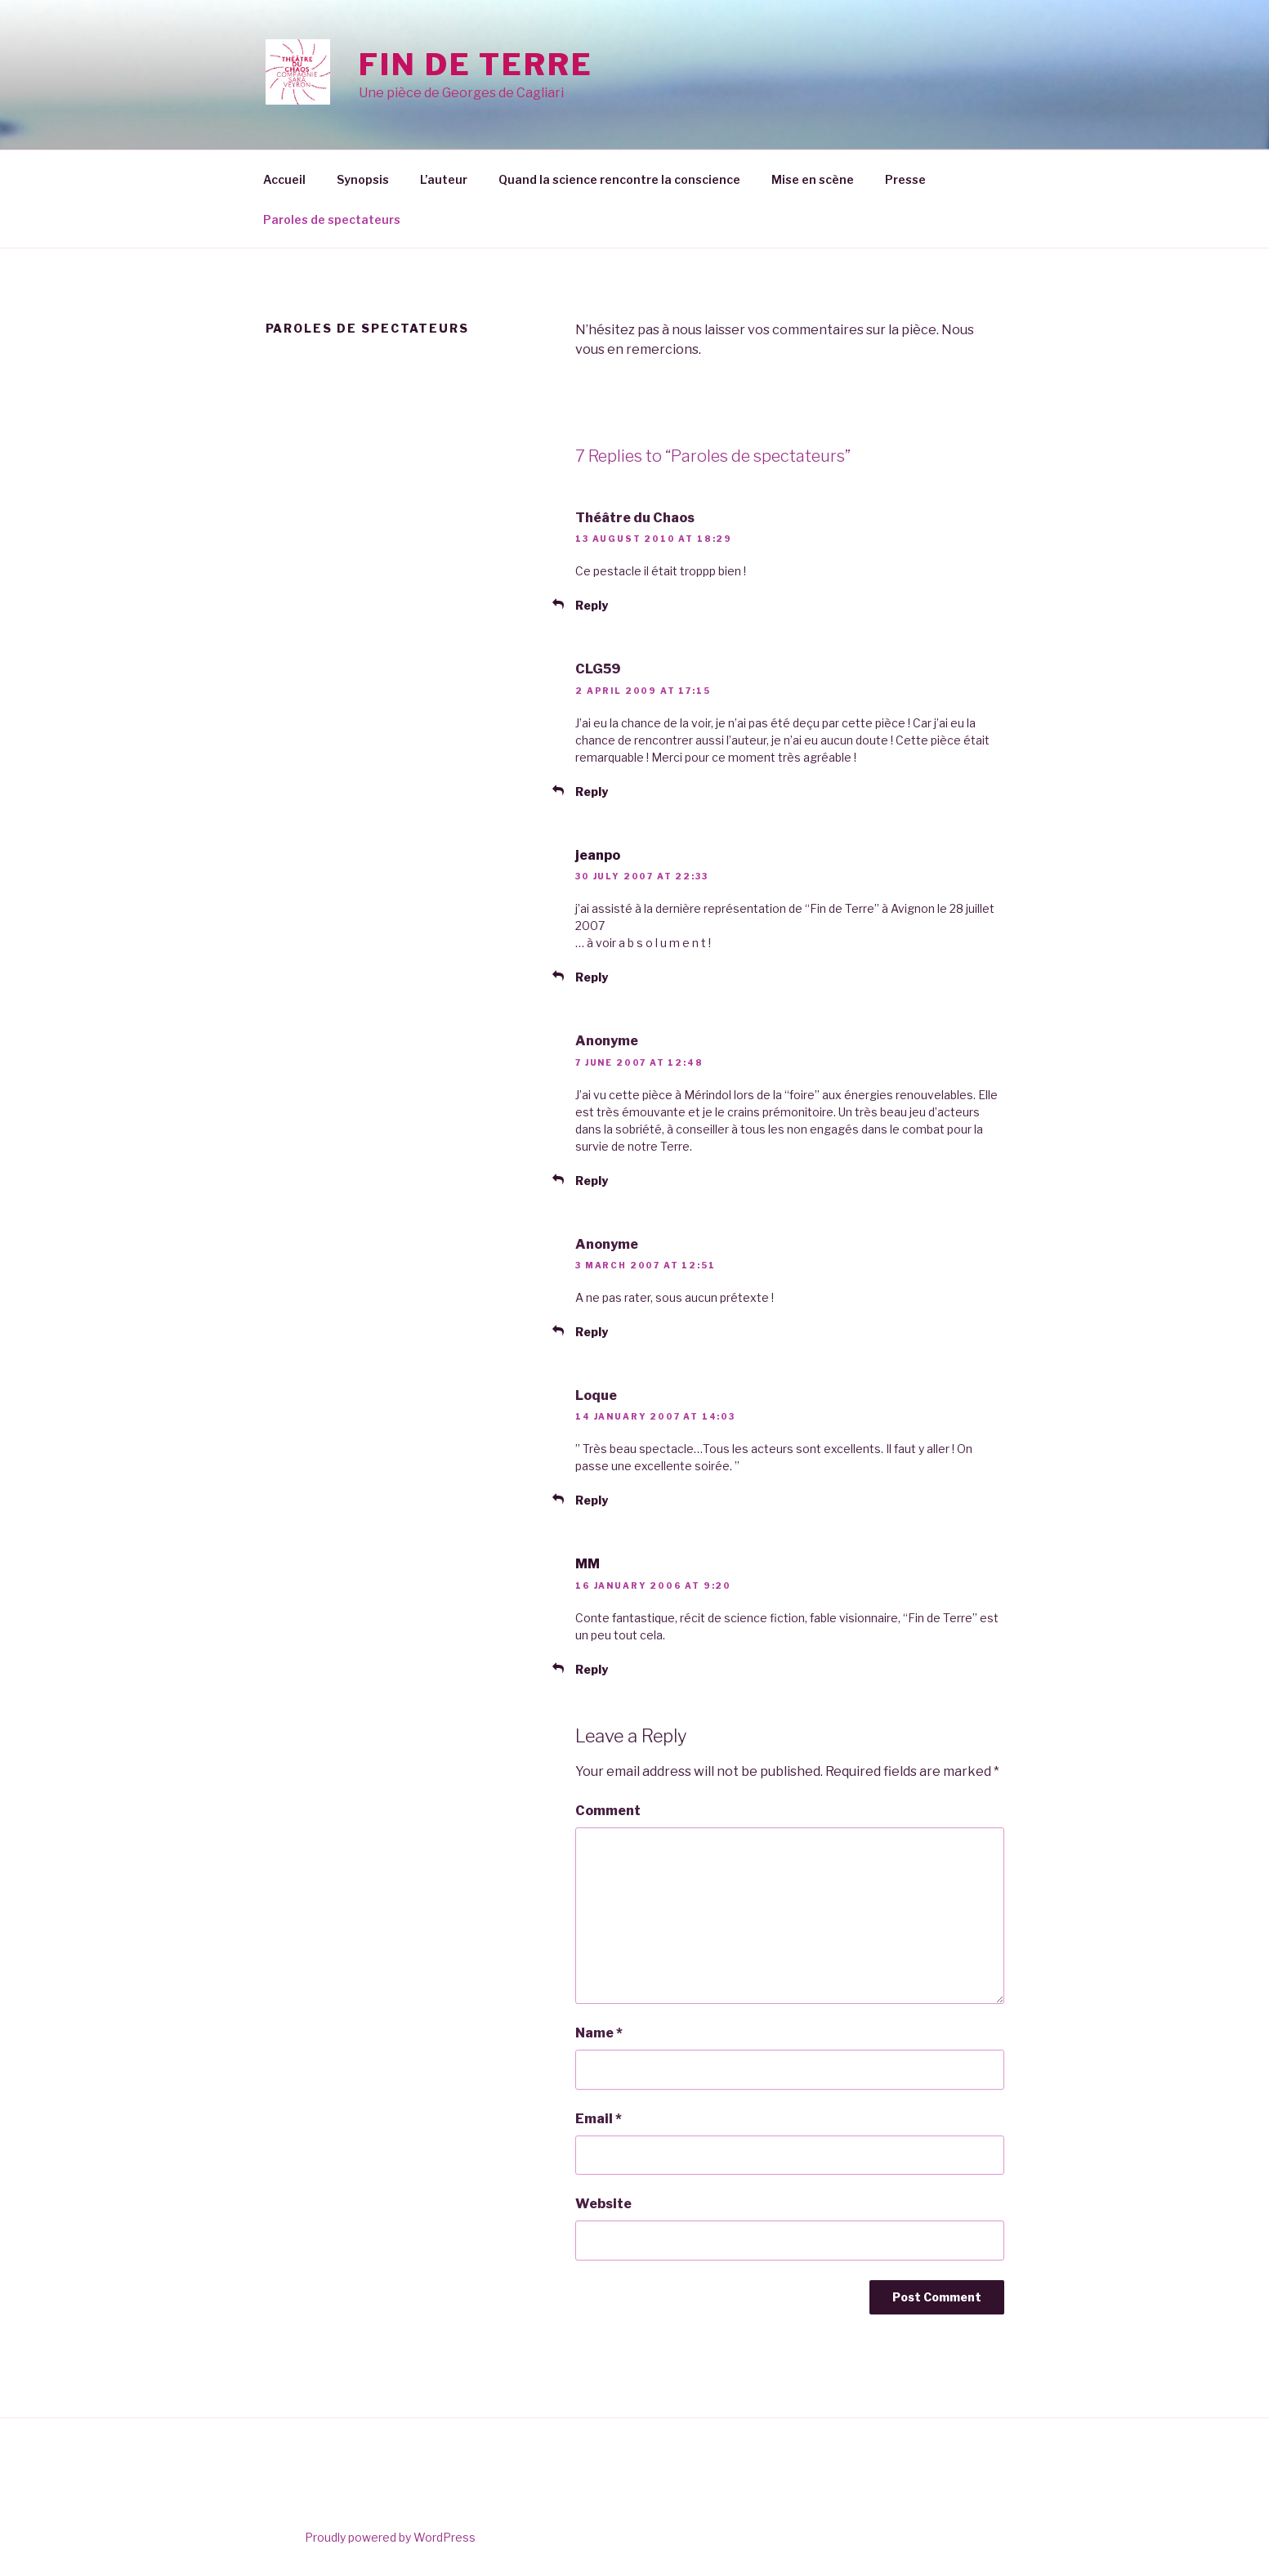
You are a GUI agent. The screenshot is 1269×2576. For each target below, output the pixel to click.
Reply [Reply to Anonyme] (591, 1180)
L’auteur (443, 179)
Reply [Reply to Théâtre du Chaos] (591, 605)
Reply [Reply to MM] (591, 1669)
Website (603, 2204)
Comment (608, 1810)
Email (598, 2119)
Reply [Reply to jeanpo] (591, 977)
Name (599, 2033)
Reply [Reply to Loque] (591, 1500)
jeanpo (597, 855)
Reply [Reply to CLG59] (591, 791)
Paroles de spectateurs (331, 219)
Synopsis (363, 179)
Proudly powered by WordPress (390, 2537)
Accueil (284, 179)
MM (587, 1564)
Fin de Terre (476, 65)
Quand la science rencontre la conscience (619, 179)
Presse (905, 179)
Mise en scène (812, 179)
